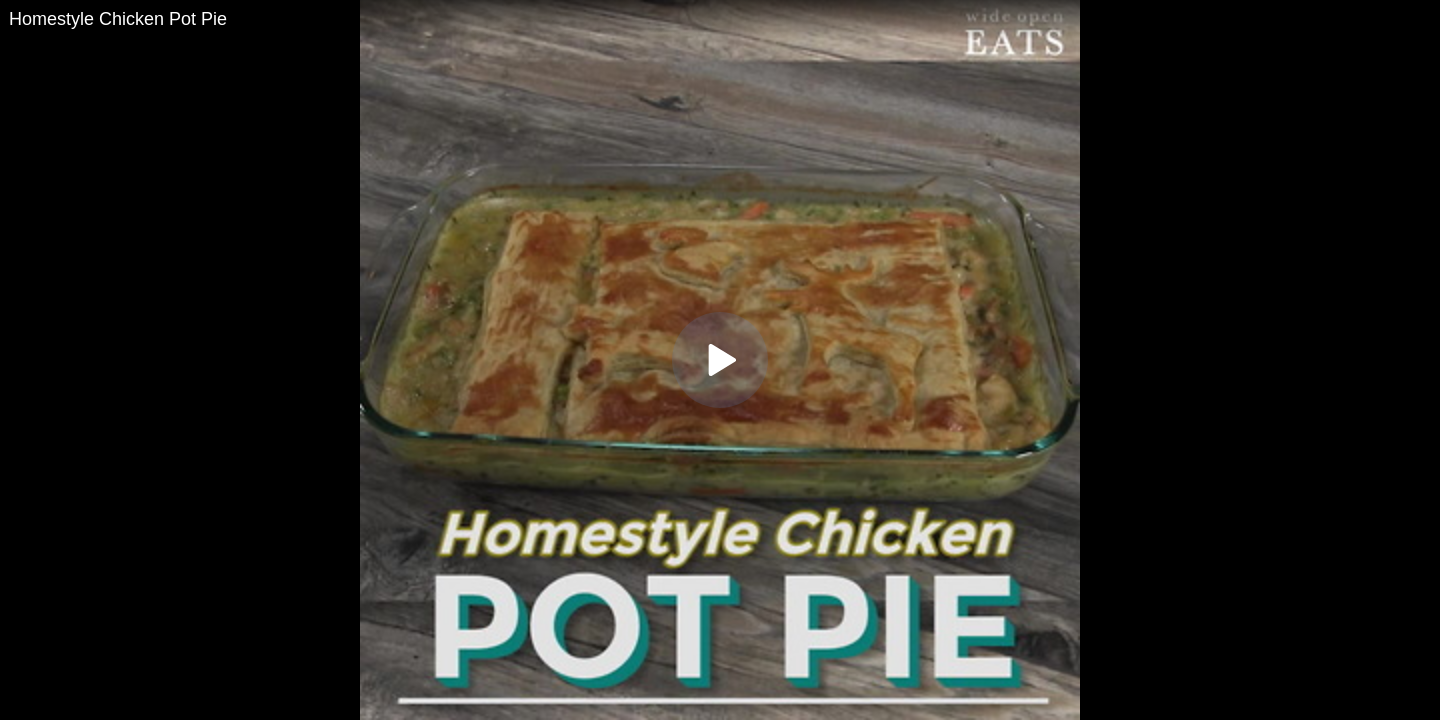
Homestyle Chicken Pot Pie (118, 19)
